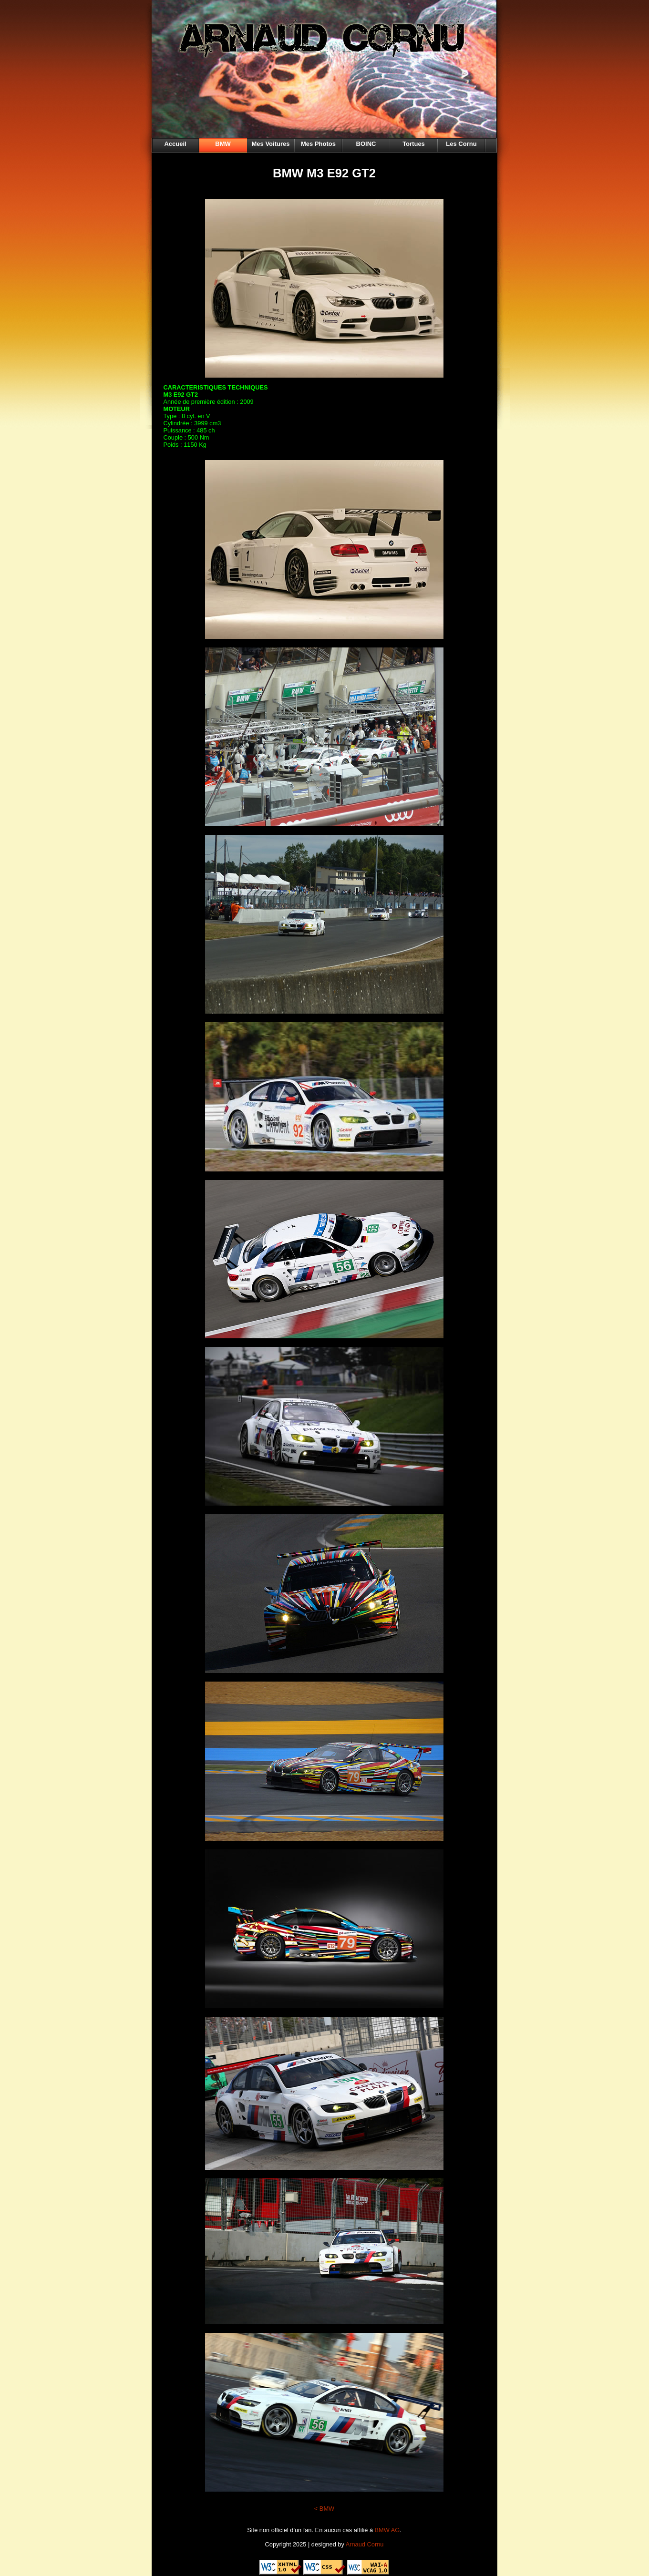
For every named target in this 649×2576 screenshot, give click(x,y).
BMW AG (387, 2530)
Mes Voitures (271, 143)
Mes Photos (318, 143)
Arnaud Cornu (365, 2544)
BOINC (366, 143)
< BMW (324, 2508)
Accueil (175, 143)
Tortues (413, 143)
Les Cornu (461, 143)
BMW (223, 143)
